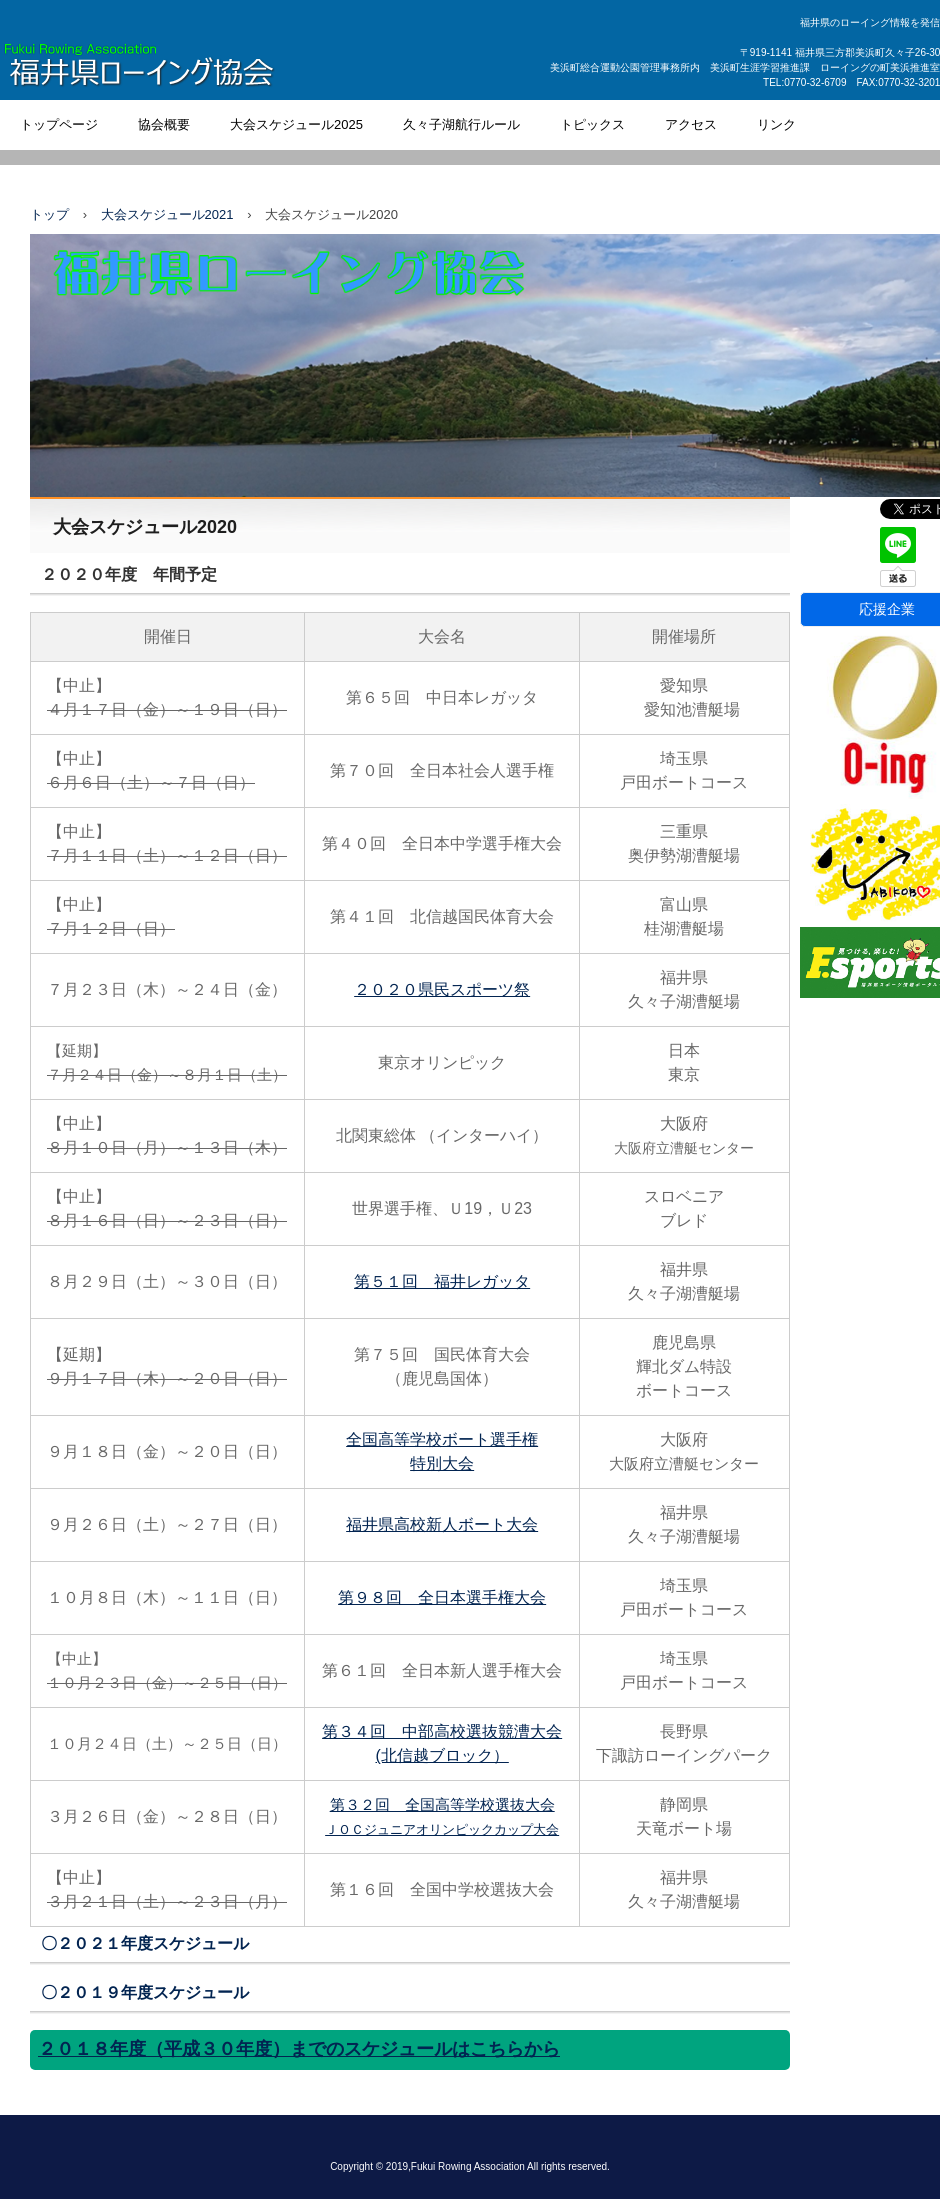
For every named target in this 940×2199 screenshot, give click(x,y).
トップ (49, 214)
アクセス (691, 124)
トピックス (592, 124)
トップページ (59, 124)
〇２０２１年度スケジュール (145, 1943)
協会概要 (164, 124)
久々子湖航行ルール (461, 124)
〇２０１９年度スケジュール (145, 1992)
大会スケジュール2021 (167, 214)
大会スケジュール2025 (296, 124)
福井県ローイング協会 (186, 68)
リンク (776, 124)
